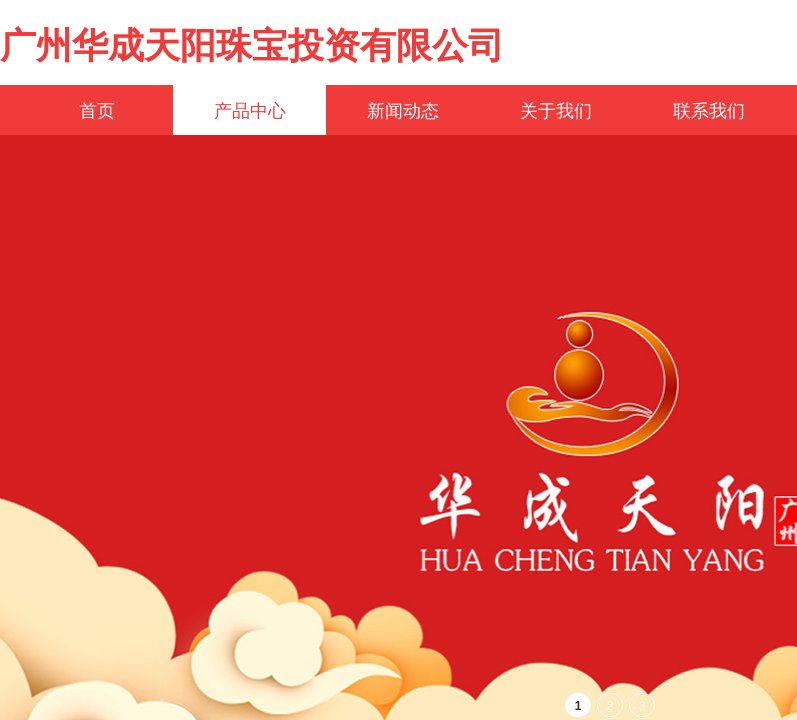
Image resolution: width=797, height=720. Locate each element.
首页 (97, 111)
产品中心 (250, 111)
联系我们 (709, 111)
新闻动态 (403, 111)
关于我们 (556, 111)
